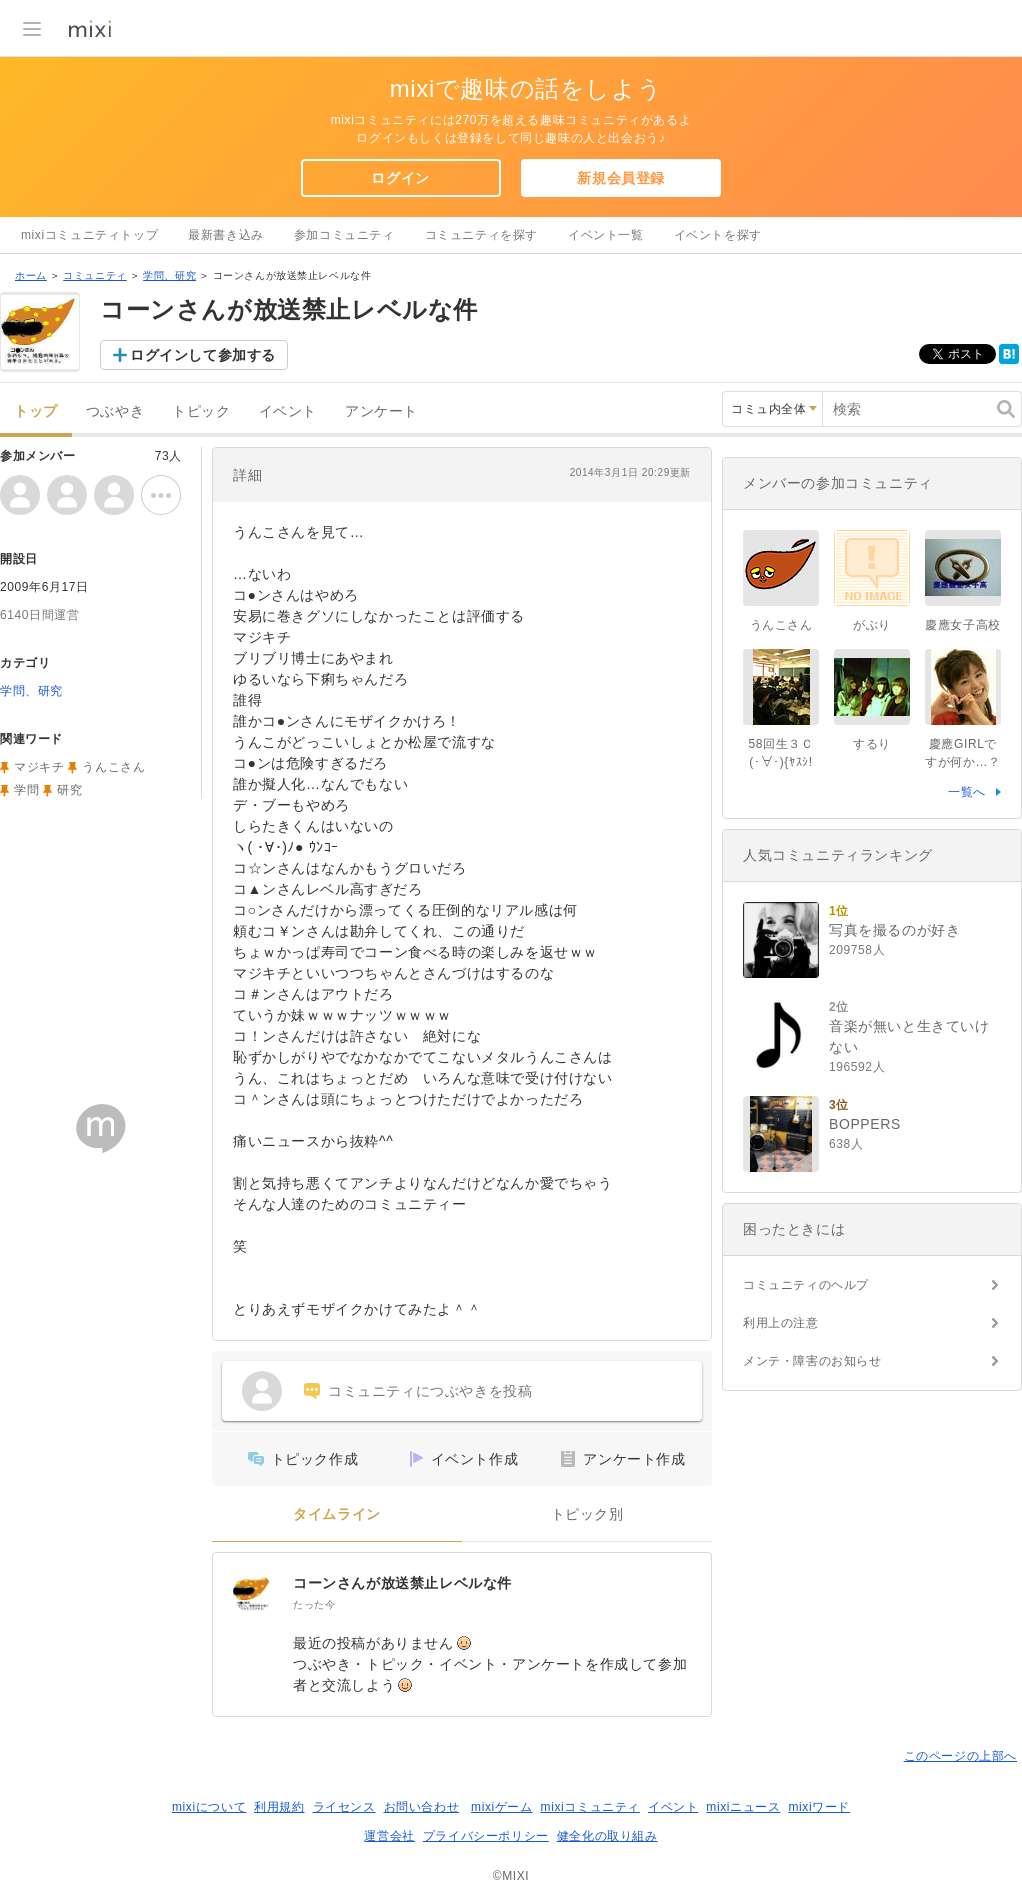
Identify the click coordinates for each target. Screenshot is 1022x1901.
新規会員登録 (621, 178)
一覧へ (967, 792)
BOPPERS (865, 1124)
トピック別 (587, 1514)
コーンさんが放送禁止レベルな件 (402, 1583)
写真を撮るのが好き (894, 930)
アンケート (381, 411)
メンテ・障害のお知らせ (812, 1361)
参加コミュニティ (344, 235)
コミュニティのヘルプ (806, 1285)
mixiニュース (743, 1807)
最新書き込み (226, 235)
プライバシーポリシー (486, 1836)
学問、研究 (169, 275)
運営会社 (389, 1836)
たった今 (314, 1604)
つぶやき (115, 411)
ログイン (400, 178)
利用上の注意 (781, 1323)
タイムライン (337, 1514)
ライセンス (344, 1807)
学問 (26, 790)
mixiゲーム (502, 1807)
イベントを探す (718, 235)
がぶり (872, 625)
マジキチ (39, 767)
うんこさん (113, 767)
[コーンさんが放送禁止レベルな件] (253, 1593)
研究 (69, 790)
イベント (288, 411)
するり (872, 744)
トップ (36, 411)
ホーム (31, 275)
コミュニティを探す (481, 235)
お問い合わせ (422, 1807)
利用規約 (279, 1807)
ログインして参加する (203, 355)
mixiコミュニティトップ (89, 235)
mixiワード (819, 1807)
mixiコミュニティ (590, 1807)
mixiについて (209, 1807)
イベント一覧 (606, 235)
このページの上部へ (960, 1756)
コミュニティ (95, 275)
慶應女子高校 (963, 625)
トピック (201, 411)
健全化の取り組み (607, 1836)
